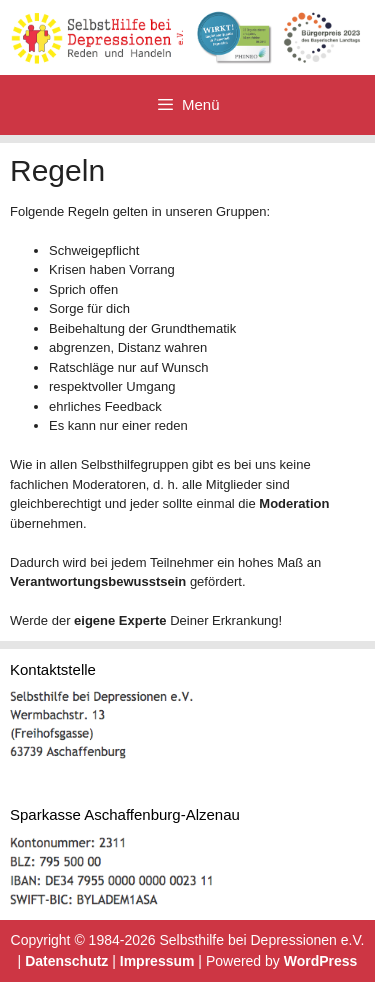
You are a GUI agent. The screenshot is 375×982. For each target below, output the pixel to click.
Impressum (157, 961)
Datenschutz (66, 961)
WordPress (321, 961)
